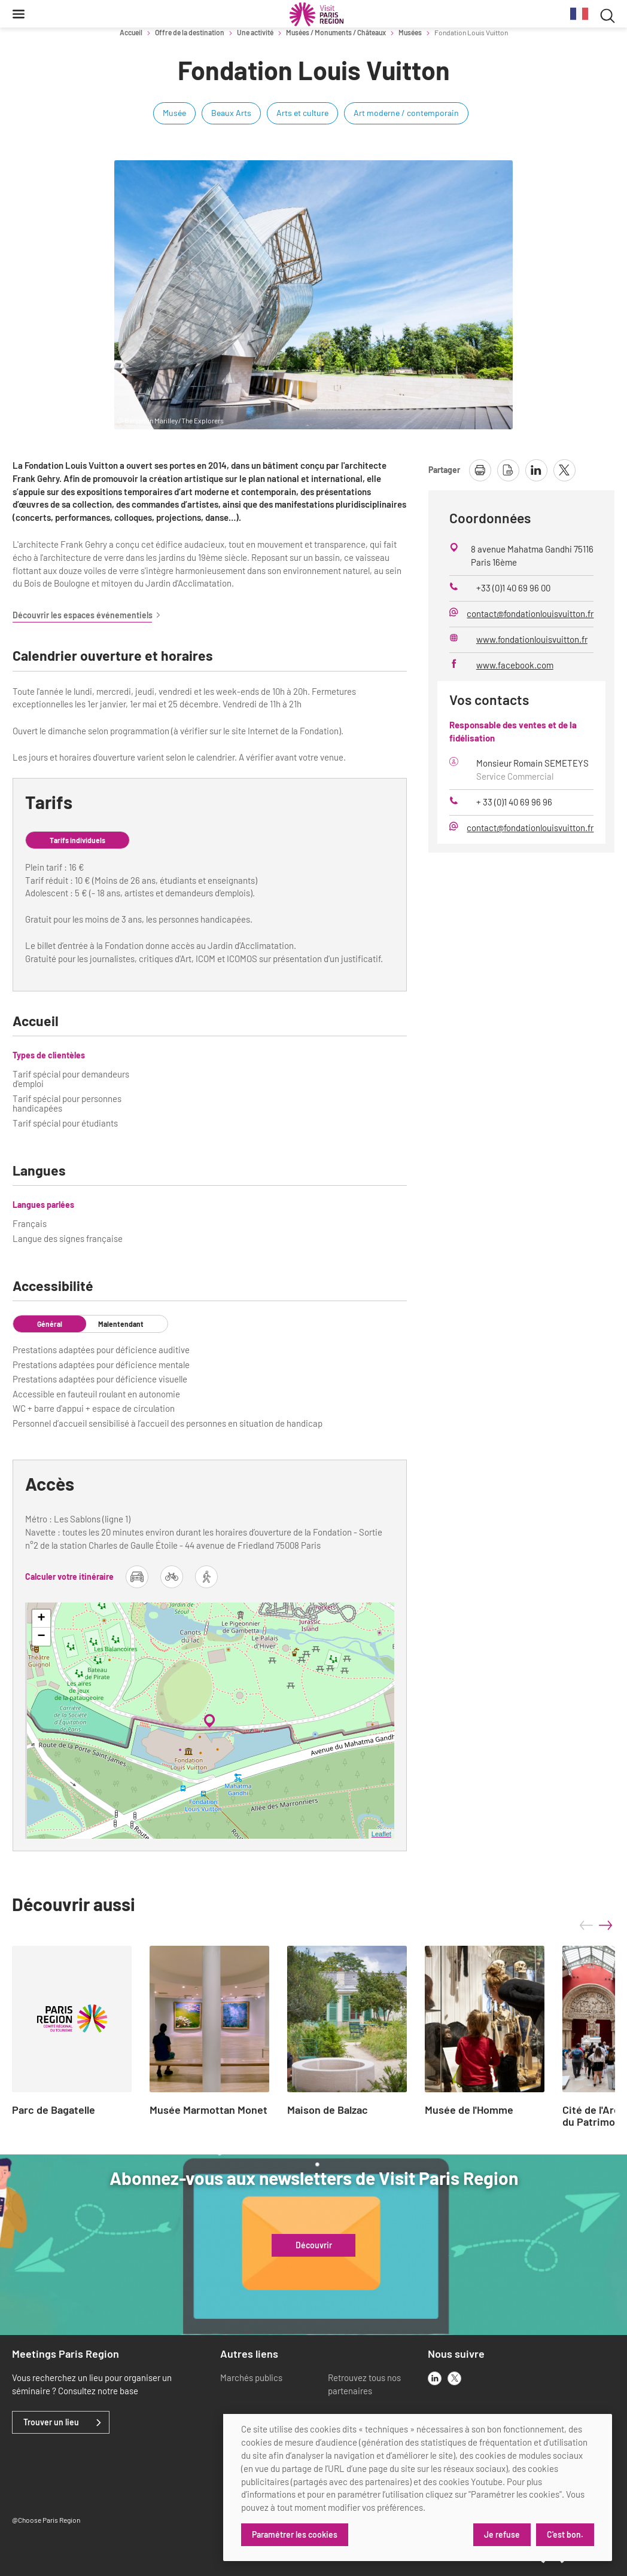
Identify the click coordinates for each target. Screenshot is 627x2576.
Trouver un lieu (51, 2422)
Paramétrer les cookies (294, 2534)
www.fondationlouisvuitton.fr (532, 639)
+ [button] (41, 1619)
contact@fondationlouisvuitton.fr (530, 613)
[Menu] (18, 13)
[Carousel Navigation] (596, 1925)
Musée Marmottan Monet (208, 2110)
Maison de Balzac (327, 2110)
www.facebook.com (514, 665)
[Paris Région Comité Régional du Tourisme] (316, 14)
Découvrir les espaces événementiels (87, 615)
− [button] (41, 1637)
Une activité (255, 32)
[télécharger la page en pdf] (508, 470)
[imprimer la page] (480, 470)
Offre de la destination (189, 32)
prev (586, 1925)
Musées (410, 32)
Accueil (131, 32)
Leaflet (381, 1834)
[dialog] (417, 2487)
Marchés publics (251, 2377)
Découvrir (314, 2245)
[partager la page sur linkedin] (536, 470)
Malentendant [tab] (121, 1324)
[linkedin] (435, 2378)
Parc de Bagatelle (53, 2110)
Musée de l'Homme (469, 2110)
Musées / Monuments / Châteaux (336, 32)
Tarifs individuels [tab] (77, 840)
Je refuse (501, 2534)
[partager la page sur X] (564, 470)
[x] (454, 2378)
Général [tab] (49, 1324)
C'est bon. (565, 2534)
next (605, 1925)
